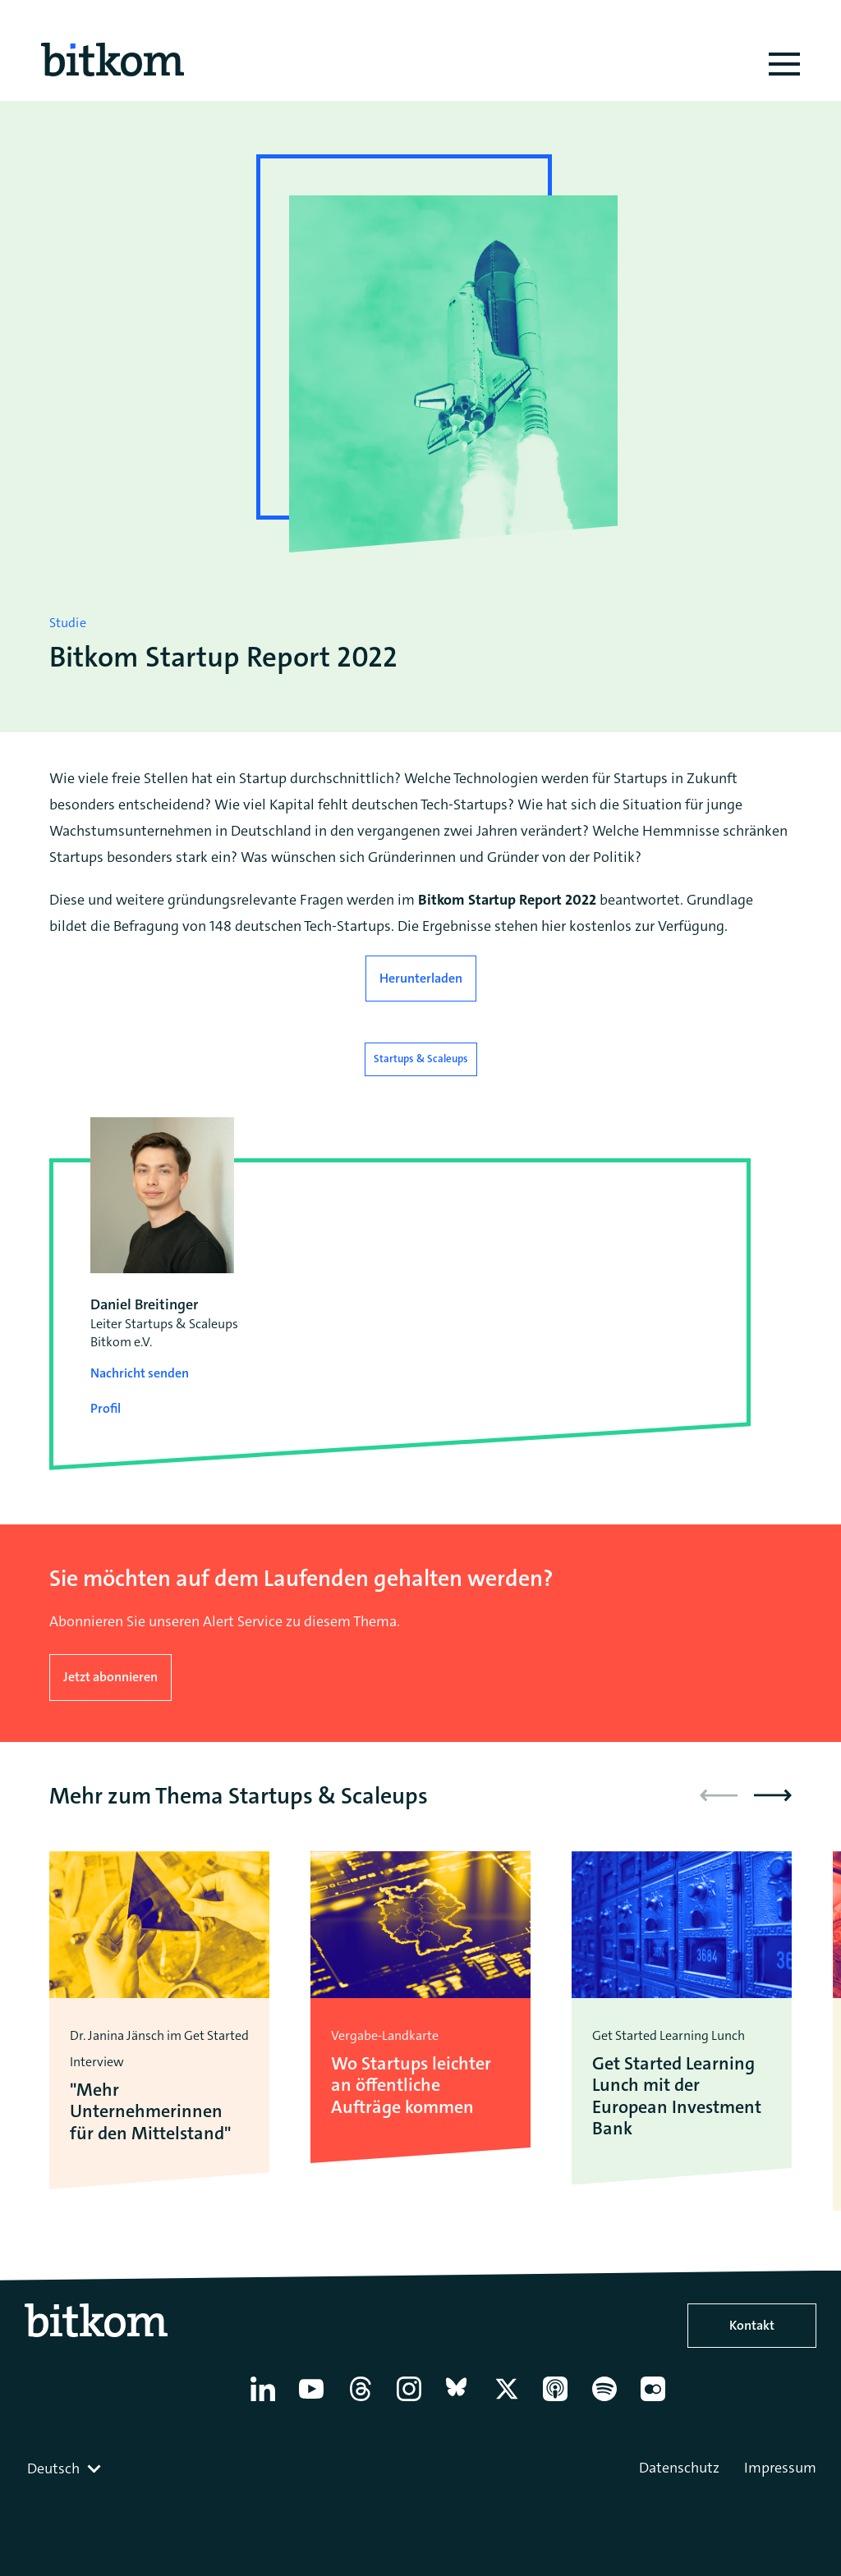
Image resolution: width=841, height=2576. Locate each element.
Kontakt (751, 2325)
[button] (773, 1795)
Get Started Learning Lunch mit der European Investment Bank (676, 2096)
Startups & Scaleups (421, 1059)
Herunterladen (420, 978)
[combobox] (66, 2468)
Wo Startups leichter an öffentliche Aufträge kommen (411, 2085)
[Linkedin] (267, 2401)
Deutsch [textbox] (53, 2468)
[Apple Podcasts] (560, 2401)
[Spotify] (609, 2401)
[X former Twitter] (511, 2401)
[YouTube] (316, 2401)
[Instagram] (413, 2401)
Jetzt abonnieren (110, 1676)
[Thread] (365, 2401)
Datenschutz (679, 2467)
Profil (105, 1408)
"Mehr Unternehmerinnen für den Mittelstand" (150, 2111)
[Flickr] (657, 2401)
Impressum (780, 2467)
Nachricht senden (139, 1373)
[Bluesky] (463, 2401)
